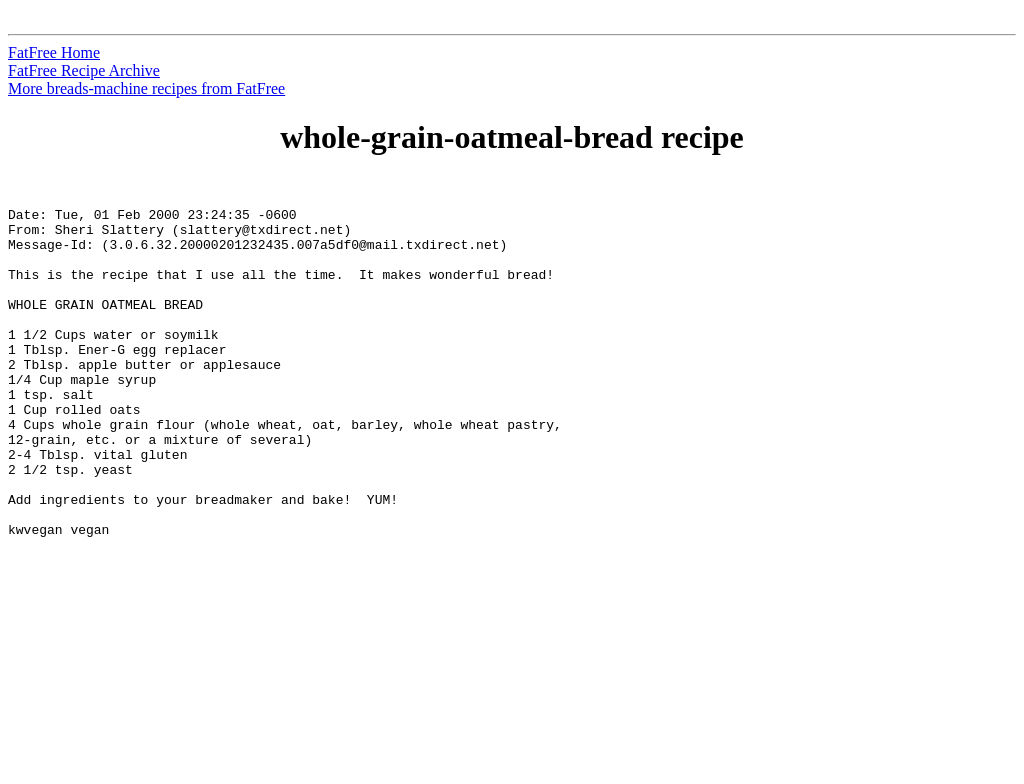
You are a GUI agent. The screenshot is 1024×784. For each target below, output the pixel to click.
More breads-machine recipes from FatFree (146, 88)
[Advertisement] (933, 481)
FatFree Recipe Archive (84, 70)
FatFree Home (54, 52)
